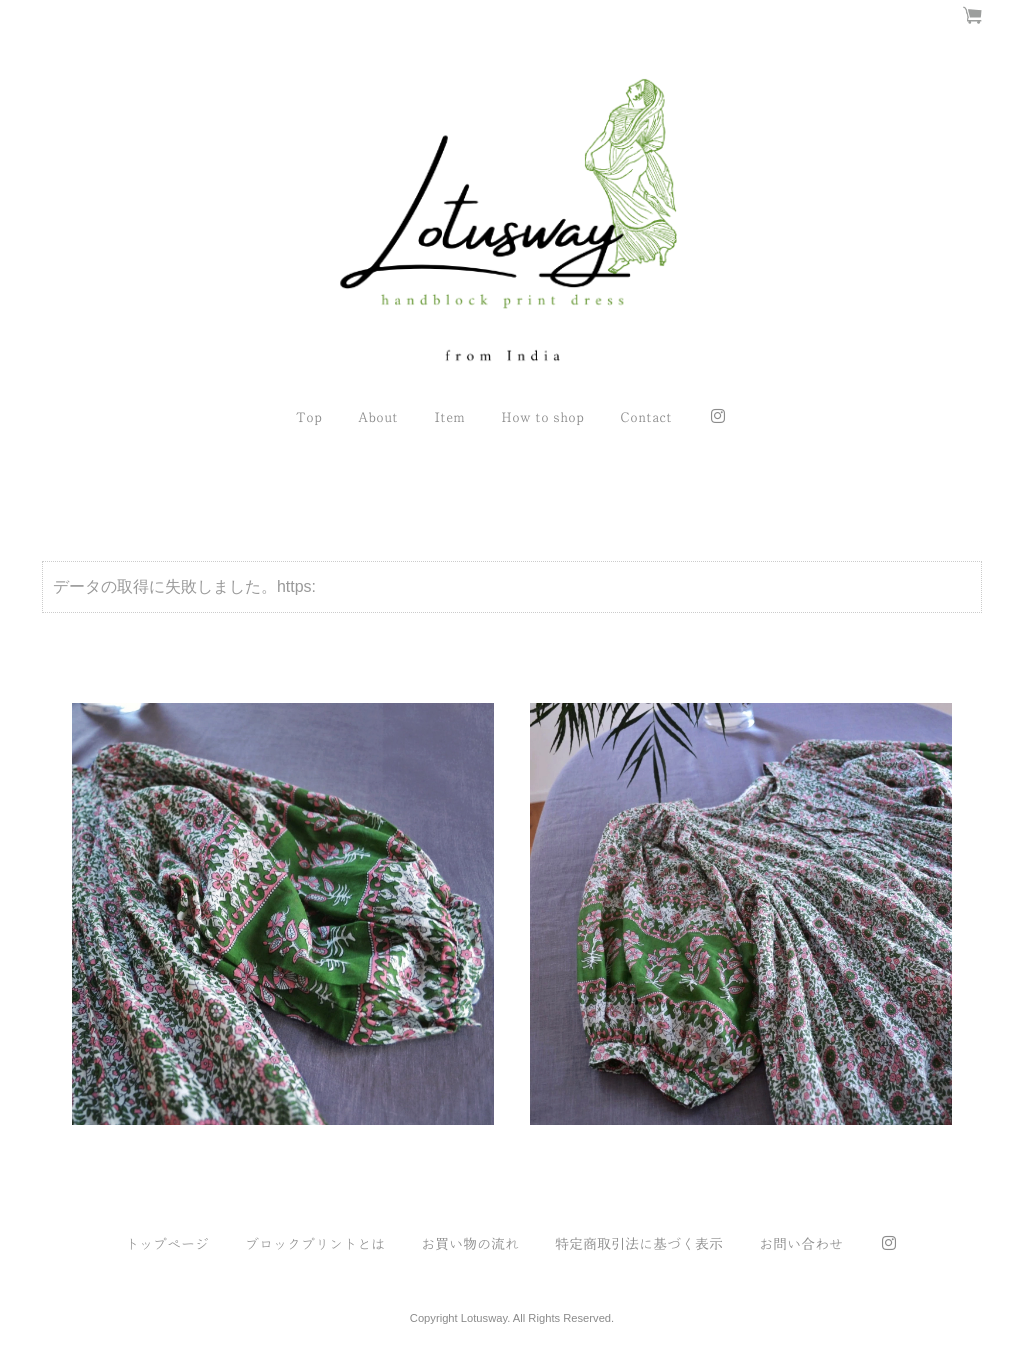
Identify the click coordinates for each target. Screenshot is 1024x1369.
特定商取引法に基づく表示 (639, 1243)
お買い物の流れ (470, 1243)
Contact (646, 416)
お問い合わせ (801, 1243)
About (378, 416)
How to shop (542, 416)
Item (449, 416)
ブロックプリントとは (315, 1243)
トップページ (167, 1243)
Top (309, 416)
